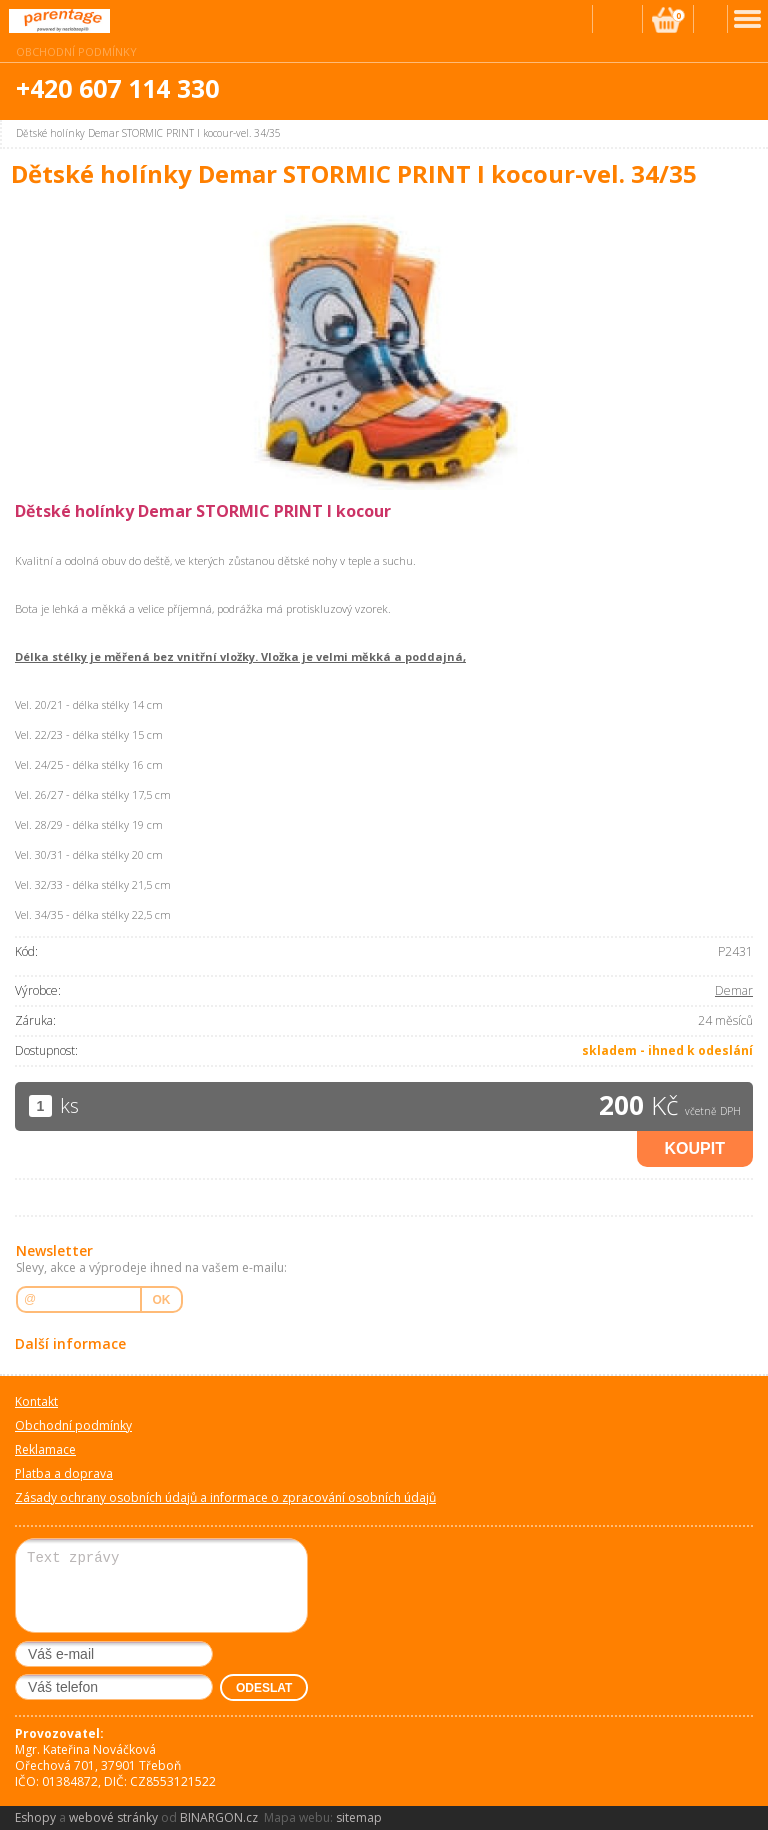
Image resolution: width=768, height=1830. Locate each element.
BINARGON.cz (219, 1817)
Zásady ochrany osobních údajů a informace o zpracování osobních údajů (225, 1497)
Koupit (695, 1148)
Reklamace (45, 1449)
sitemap (359, 1817)
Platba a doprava (64, 1473)
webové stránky (113, 1817)
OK (162, 1300)
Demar (734, 990)
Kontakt (36, 1401)
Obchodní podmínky (76, 51)
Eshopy (35, 1817)
